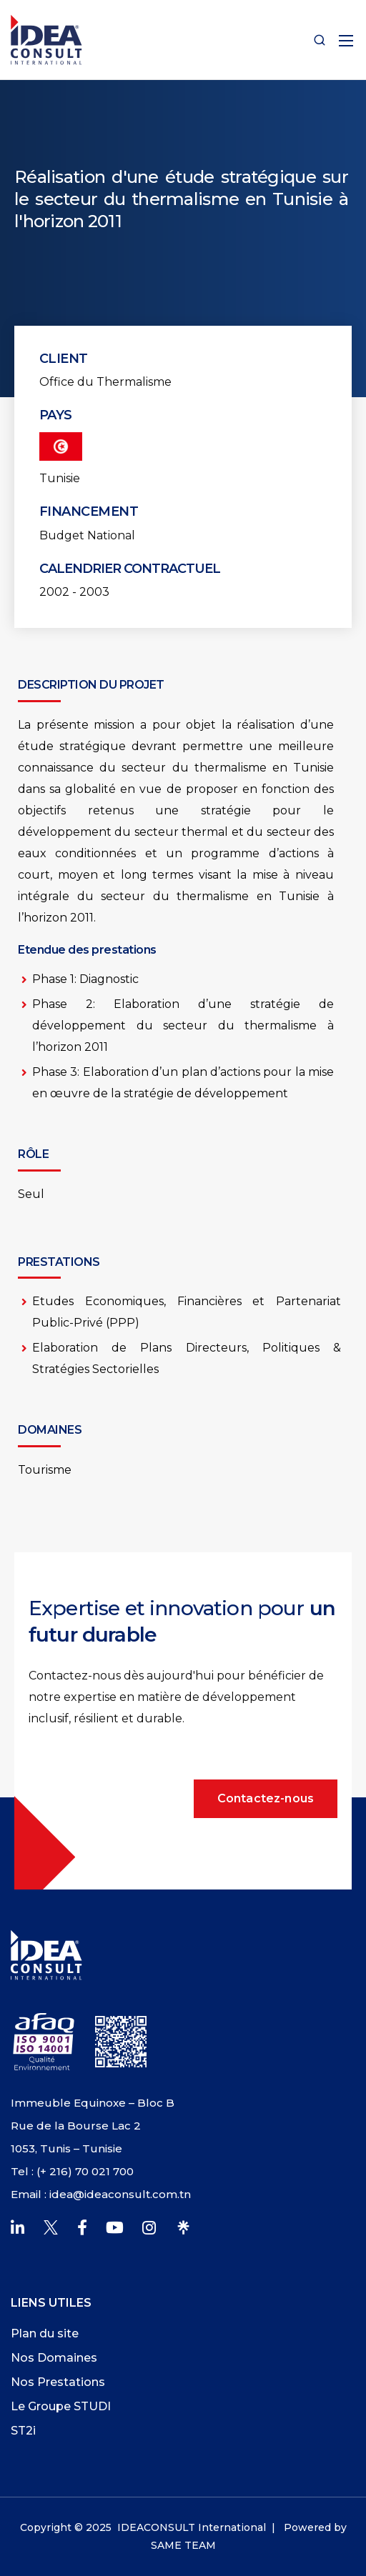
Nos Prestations (58, 2382)
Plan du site (45, 2333)
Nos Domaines (54, 2358)
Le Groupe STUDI (61, 2406)
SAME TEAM (183, 2545)
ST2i (23, 2430)
